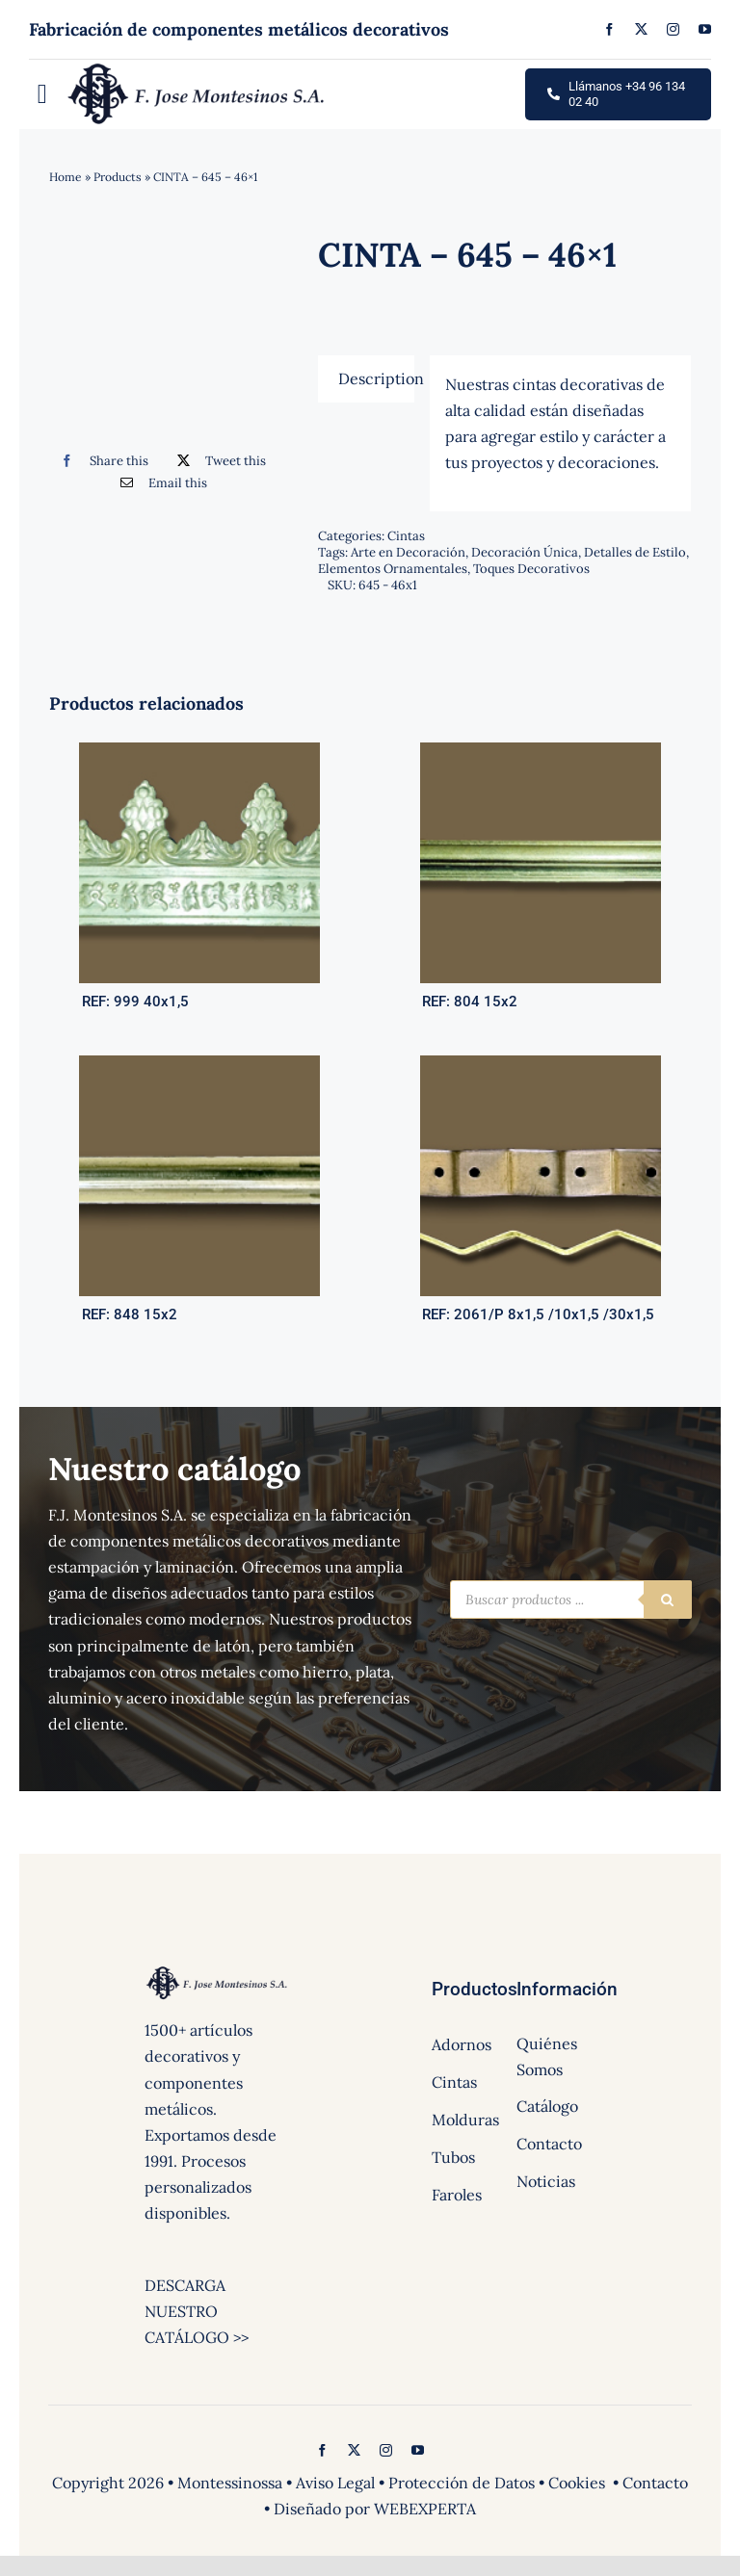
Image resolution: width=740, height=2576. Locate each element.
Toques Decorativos (531, 568)
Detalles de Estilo (635, 552)
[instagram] (673, 29)
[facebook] (609, 29)
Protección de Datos (461, 2482)
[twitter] (641, 29)
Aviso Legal (335, 2482)
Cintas (406, 536)
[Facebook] (99, 461)
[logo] (197, 67)
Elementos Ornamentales (392, 568)
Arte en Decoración (408, 552)
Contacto (655, 2482)
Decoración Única (524, 552)
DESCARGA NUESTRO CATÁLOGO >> (197, 2311)
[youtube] (705, 29)
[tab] (366, 379)
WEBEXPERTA (425, 2508)
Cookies (576, 2482)
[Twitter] (217, 461)
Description (376, 378)
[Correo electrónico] (159, 483)
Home (65, 176)
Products (117, 176)
